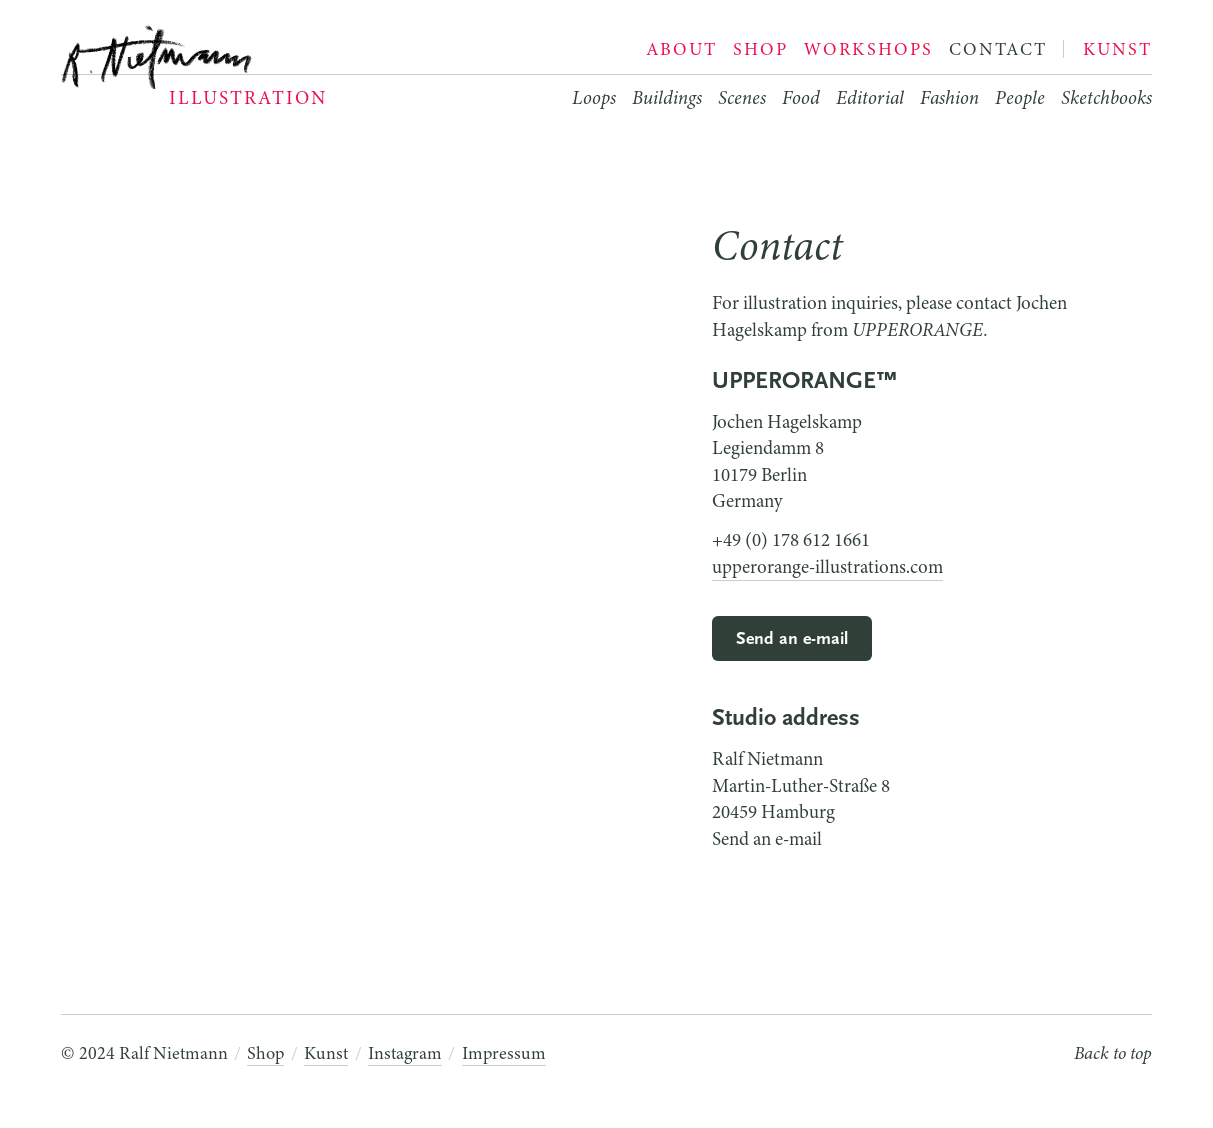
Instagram (405, 1053)
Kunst (326, 1053)
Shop (265, 1053)
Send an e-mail (792, 639)
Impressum (504, 1053)
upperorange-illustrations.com (827, 567)
